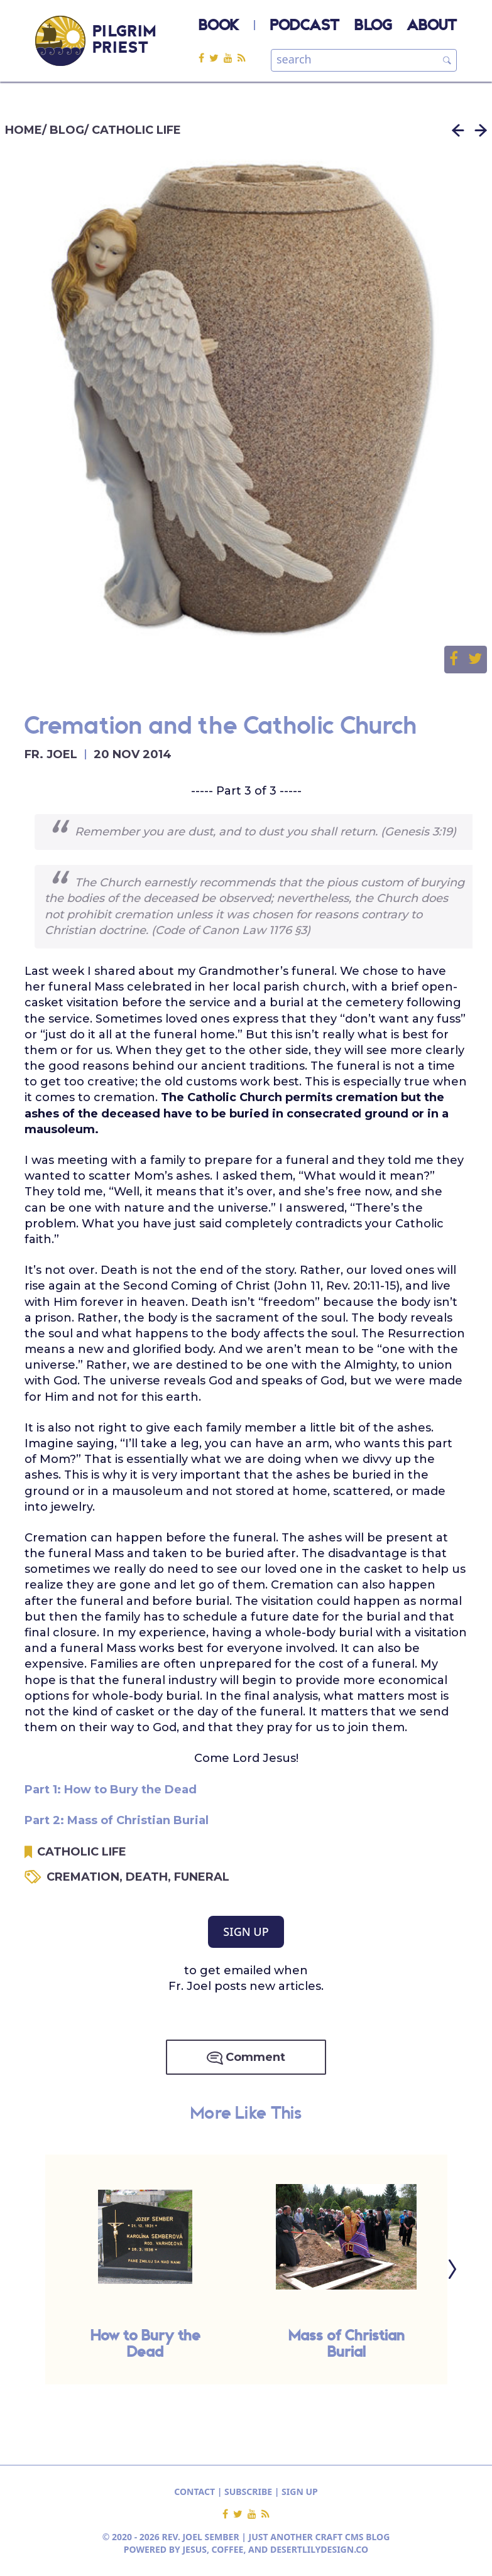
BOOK (219, 26)
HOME (23, 130)
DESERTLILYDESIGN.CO (319, 2549)
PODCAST (304, 26)
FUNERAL (201, 1877)
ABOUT (432, 26)
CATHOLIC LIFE (136, 130)
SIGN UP (245, 1931)
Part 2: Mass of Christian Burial (117, 1820)
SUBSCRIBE (248, 2491)
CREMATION (86, 1877)
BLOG (372, 26)
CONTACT (194, 2491)
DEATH (150, 1877)
